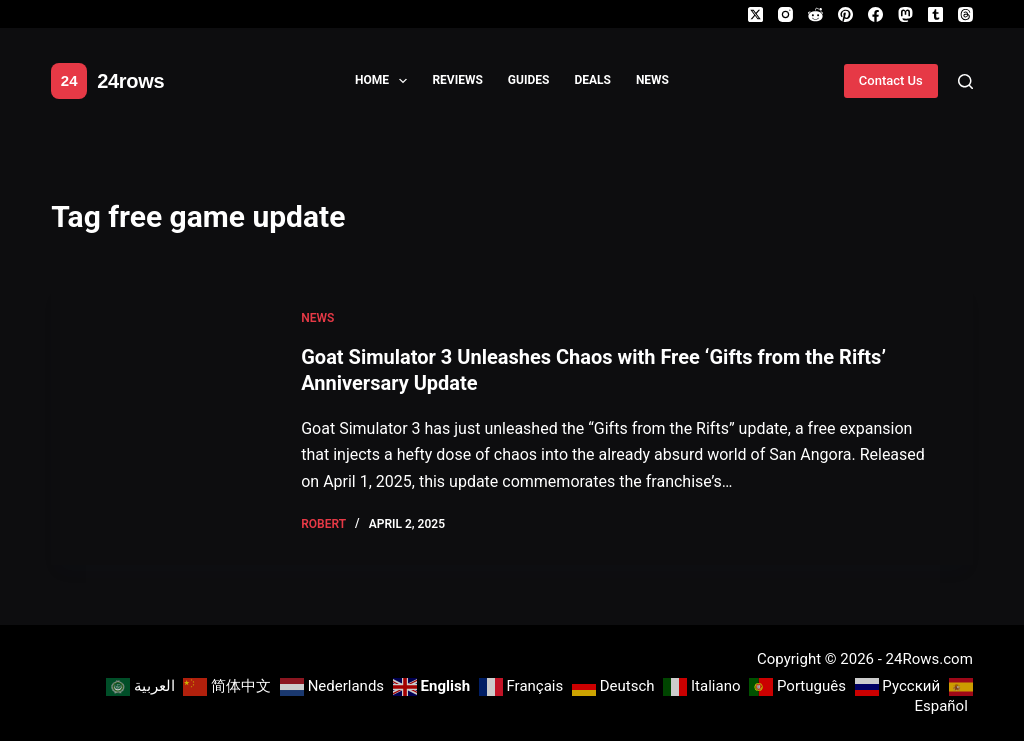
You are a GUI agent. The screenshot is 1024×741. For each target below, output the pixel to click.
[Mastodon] (905, 14)
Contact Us (891, 80)
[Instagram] (785, 14)
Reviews (457, 80)
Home (385, 81)
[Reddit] (815, 14)
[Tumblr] (935, 14)
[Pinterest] (845, 14)
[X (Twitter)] (755, 14)
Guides (529, 80)
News (652, 80)
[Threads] (965, 14)
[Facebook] (875, 14)
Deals (592, 80)
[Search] (965, 81)
